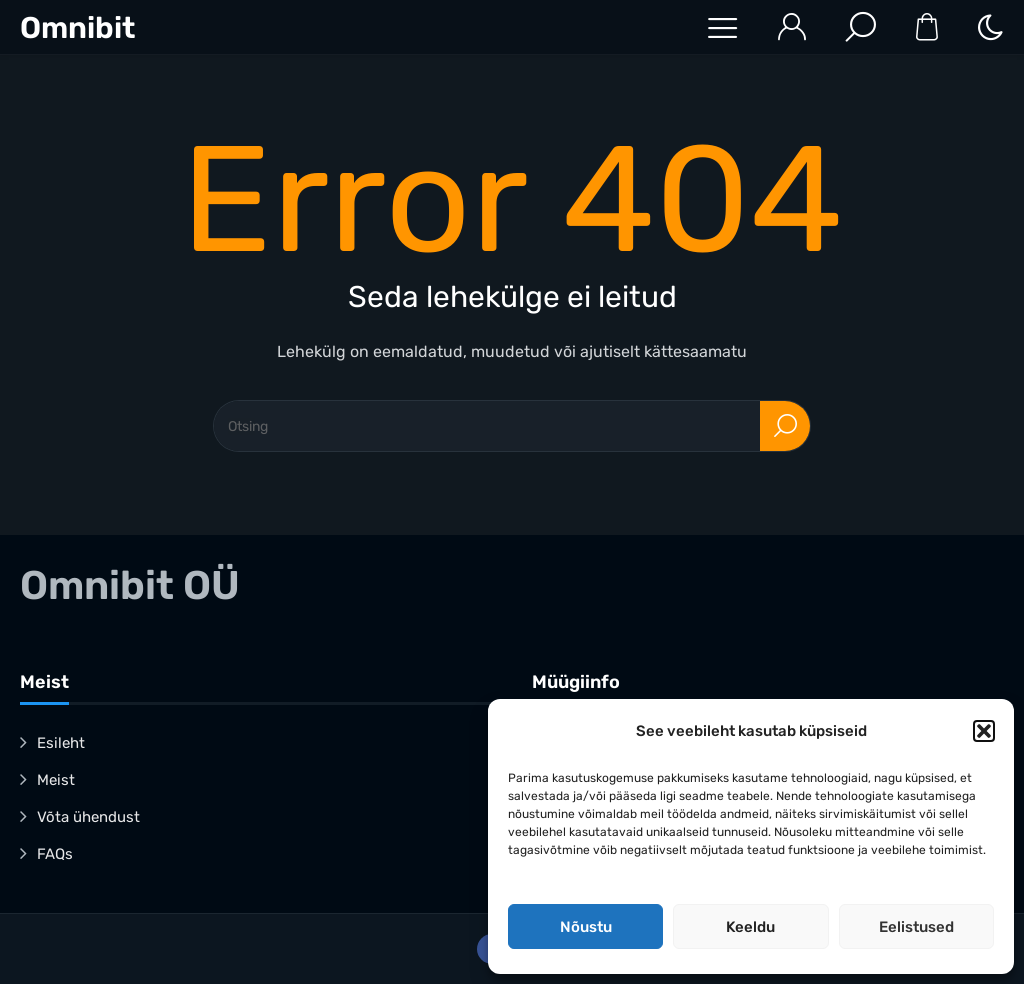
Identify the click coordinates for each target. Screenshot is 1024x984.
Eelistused (916, 927)
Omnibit (77, 28)
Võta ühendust (88, 817)
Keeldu (750, 927)
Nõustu (586, 927)
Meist (56, 780)
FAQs (55, 854)
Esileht (61, 743)
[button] (984, 731)
